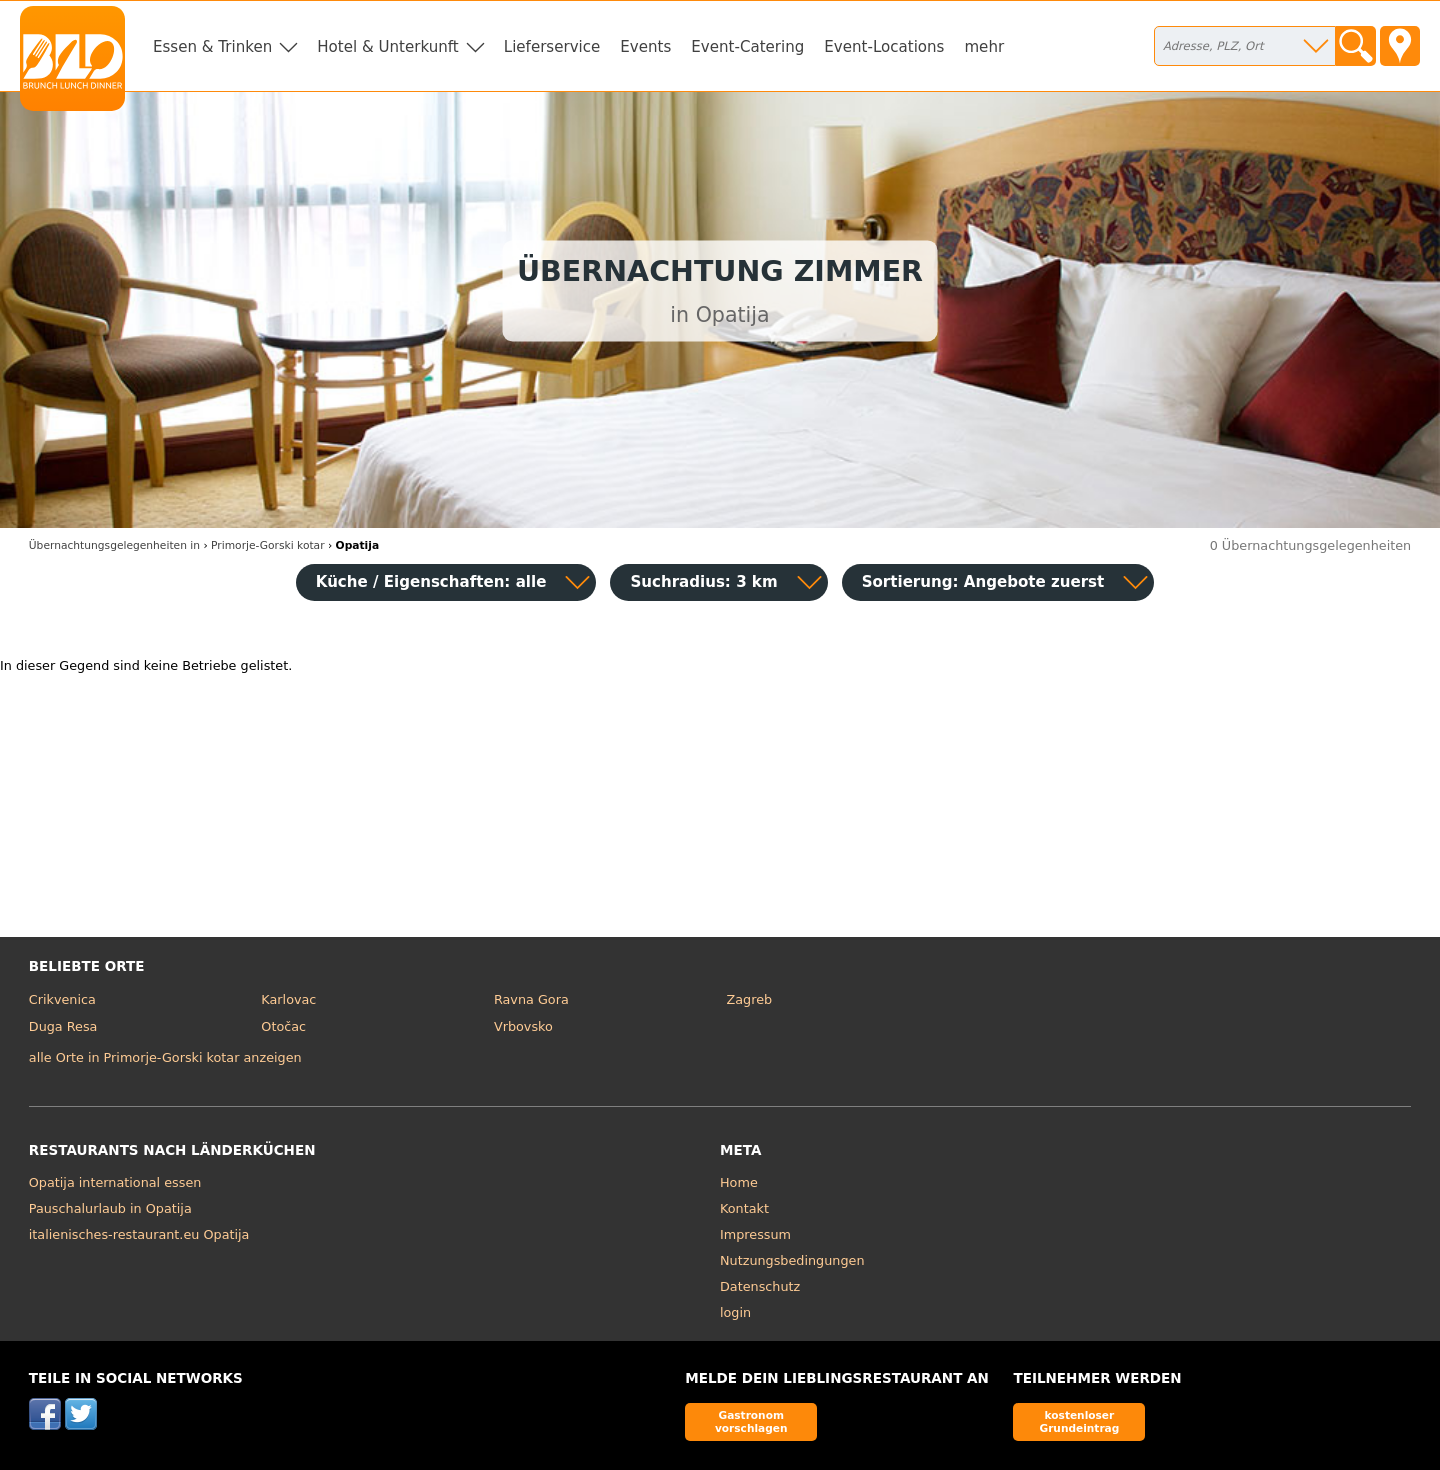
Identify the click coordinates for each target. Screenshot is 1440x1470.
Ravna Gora (531, 999)
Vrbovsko (523, 1026)
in (114, 545)
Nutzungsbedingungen (792, 1260)
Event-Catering (747, 47)
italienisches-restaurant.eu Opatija (139, 1234)
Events (645, 47)
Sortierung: (983, 582)
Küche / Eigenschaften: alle (431, 582)
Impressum (755, 1234)
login (735, 1312)
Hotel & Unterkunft (387, 47)
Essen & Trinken (212, 47)
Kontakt (744, 1208)
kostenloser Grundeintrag (1079, 1421)
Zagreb (749, 999)
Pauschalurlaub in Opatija (110, 1208)
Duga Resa (63, 1026)
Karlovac (288, 999)
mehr (984, 47)
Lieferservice (552, 47)
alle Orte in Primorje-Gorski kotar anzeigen (165, 1057)
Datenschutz (760, 1286)
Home (739, 1182)
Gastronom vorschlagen (751, 1421)
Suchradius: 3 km (703, 582)
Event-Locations (884, 47)
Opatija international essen (115, 1182)
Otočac (283, 1026)
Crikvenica (62, 999)
